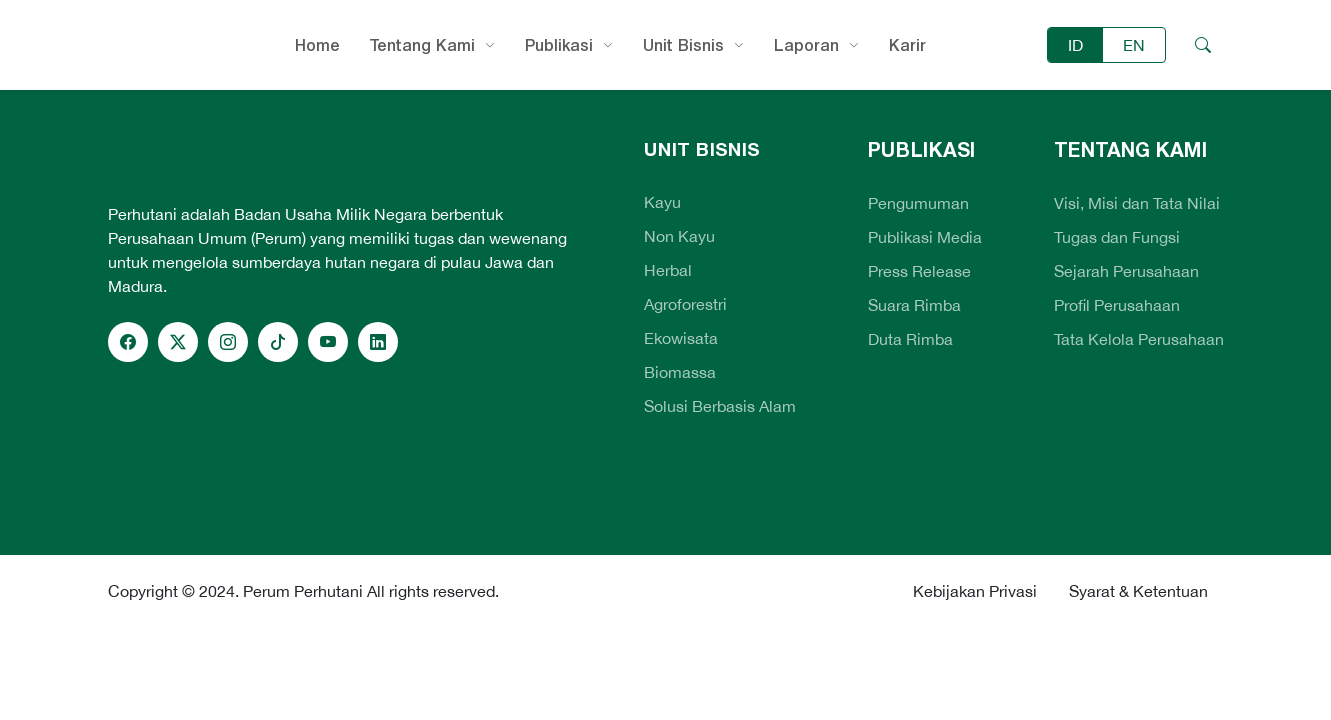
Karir (907, 45)
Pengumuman (918, 203)
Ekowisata (681, 338)
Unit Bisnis (683, 45)
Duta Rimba (910, 339)
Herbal (668, 270)
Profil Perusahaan (1117, 305)
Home (317, 45)
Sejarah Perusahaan (1126, 271)
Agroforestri (685, 304)
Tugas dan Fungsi (1117, 237)
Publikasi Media (925, 237)
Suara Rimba (914, 305)
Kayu (662, 202)
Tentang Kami (422, 45)
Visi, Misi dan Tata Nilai (1137, 203)
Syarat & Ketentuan (1138, 591)
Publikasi (559, 45)
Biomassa (680, 372)
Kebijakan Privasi (975, 591)
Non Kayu (679, 236)
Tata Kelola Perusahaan (1139, 339)
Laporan (806, 45)
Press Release (919, 271)
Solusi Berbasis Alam (720, 406)
